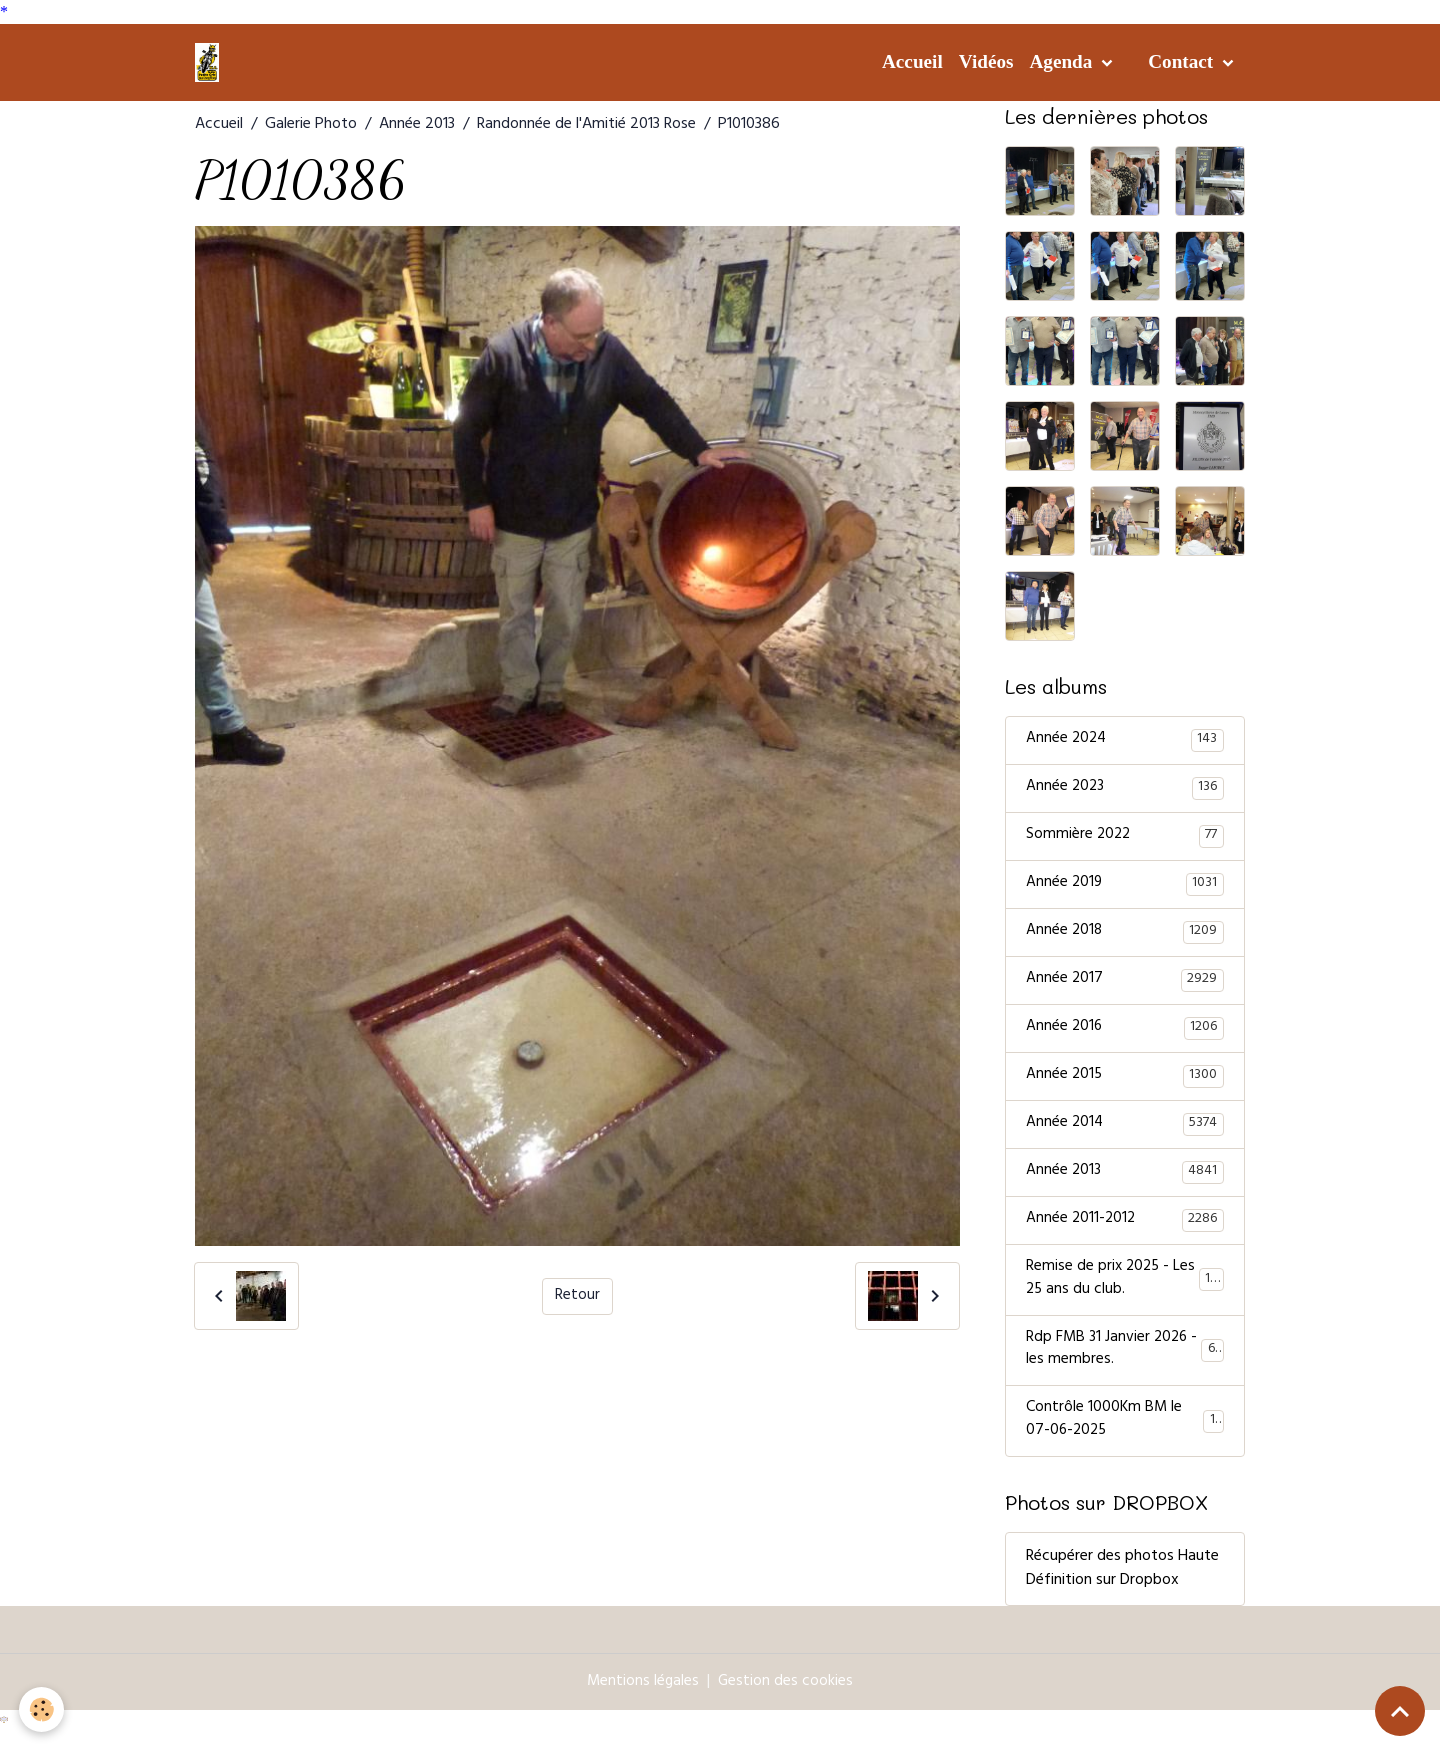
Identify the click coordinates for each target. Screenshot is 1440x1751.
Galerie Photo (311, 125)
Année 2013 (417, 125)
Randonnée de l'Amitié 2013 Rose (586, 125)
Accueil (912, 61)
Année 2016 (1125, 1035)
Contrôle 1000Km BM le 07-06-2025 (1125, 1438)
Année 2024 (1125, 741)
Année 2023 (1125, 790)
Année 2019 (1125, 888)
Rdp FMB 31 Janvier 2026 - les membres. (1125, 1365)
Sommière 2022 (1125, 839)
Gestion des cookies (787, 1700)
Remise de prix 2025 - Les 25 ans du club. (1125, 1292)
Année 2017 (1125, 986)
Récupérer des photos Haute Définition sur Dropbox (1122, 1587)
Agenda (1063, 61)
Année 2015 (1125, 1084)
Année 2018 (1125, 937)
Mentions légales (643, 1700)
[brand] (211, 62)
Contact (1183, 61)
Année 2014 (1125, 1133)
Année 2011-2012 (1125, 1231)
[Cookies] (42, 1709)
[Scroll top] (1400, 1711)
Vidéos (986, 61)
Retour (577, 1296)
